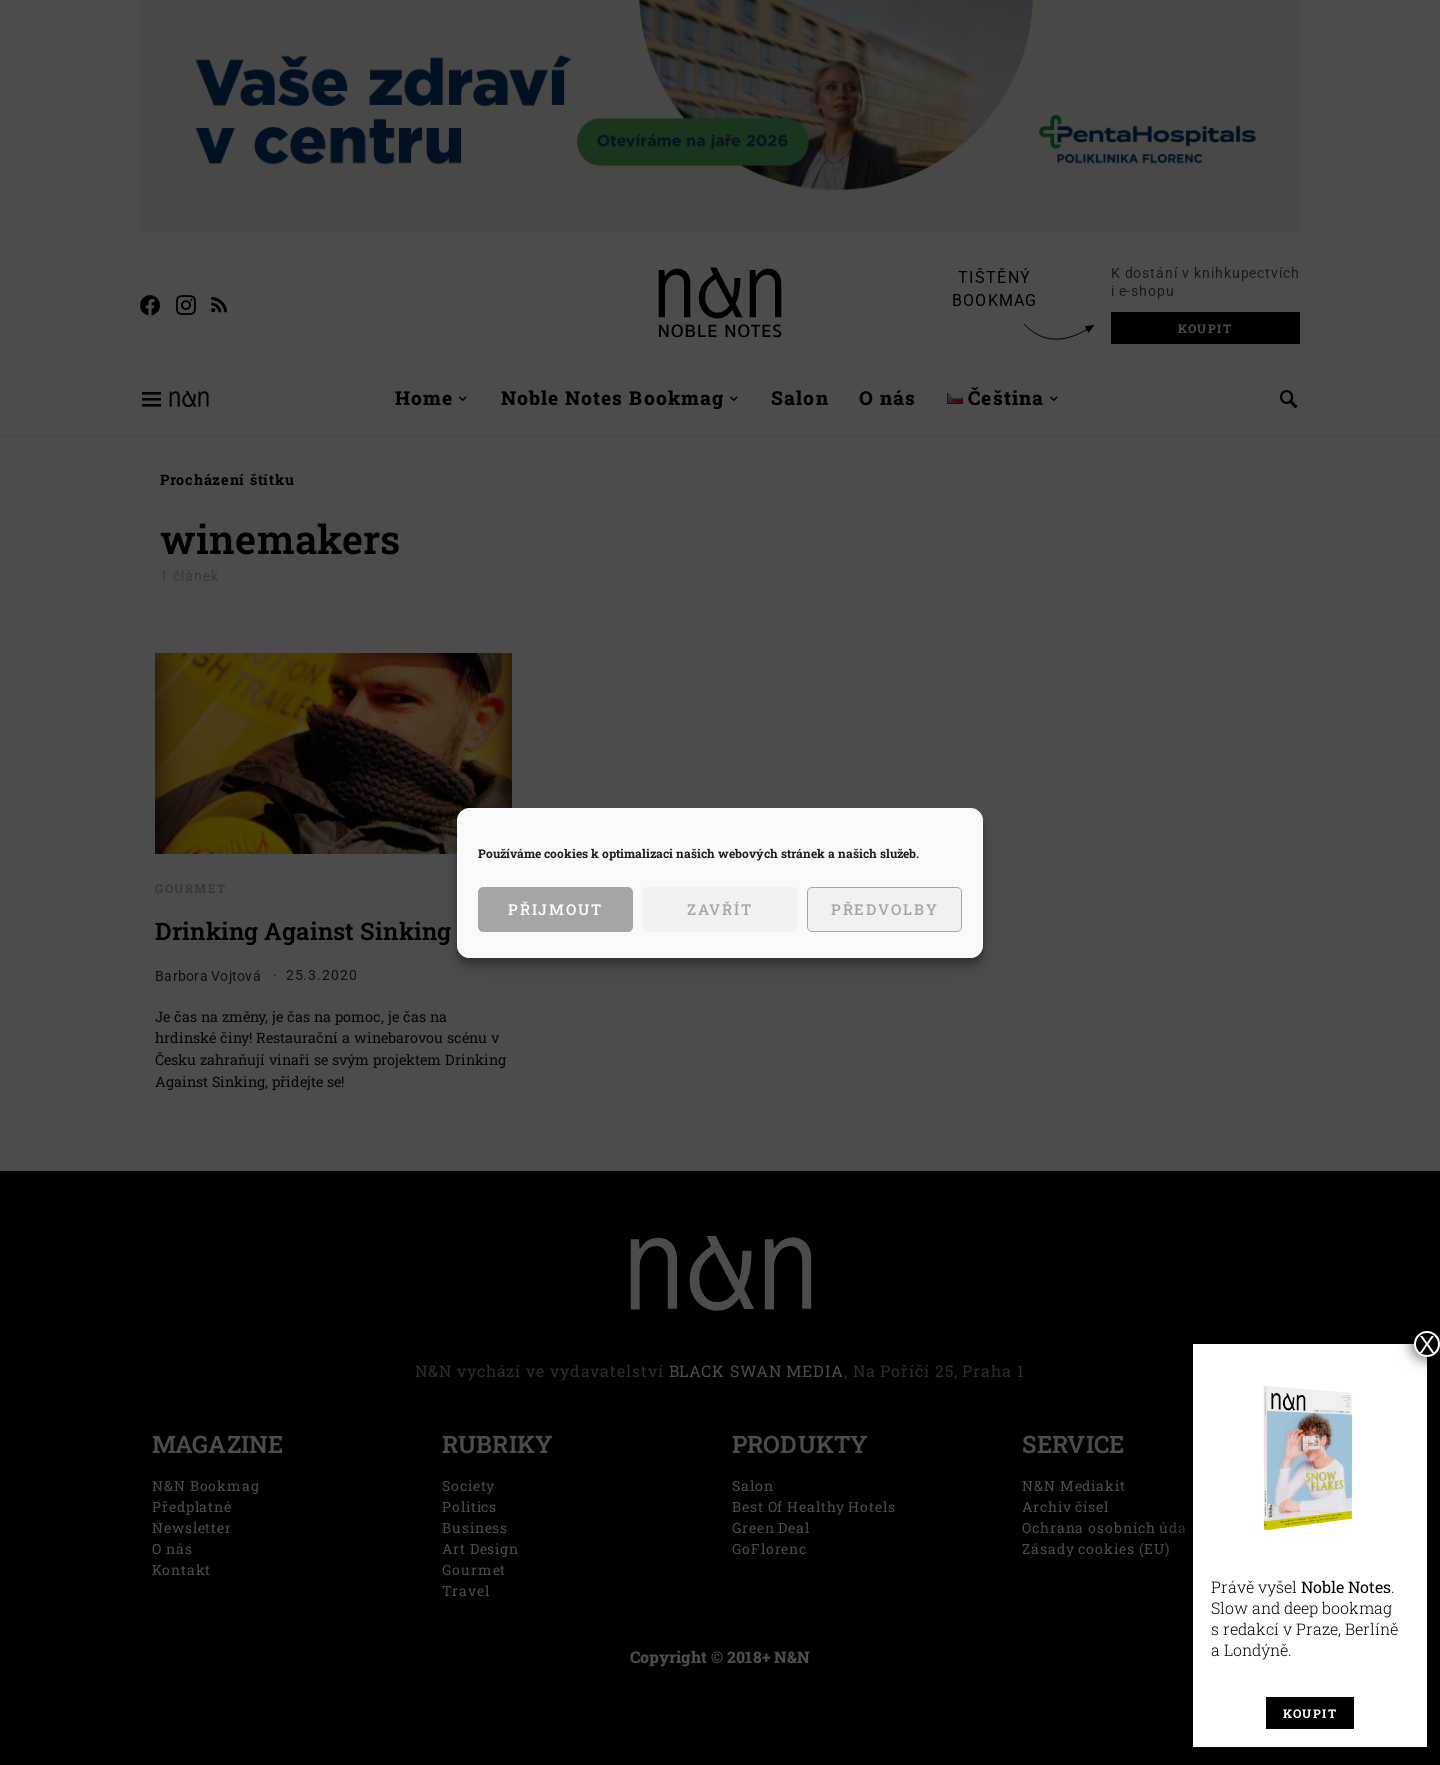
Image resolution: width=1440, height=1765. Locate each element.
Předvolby (885, 909)
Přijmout (555, 909)
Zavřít (719, 909)
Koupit (1310, 1713)
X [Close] (1427, 1344)
